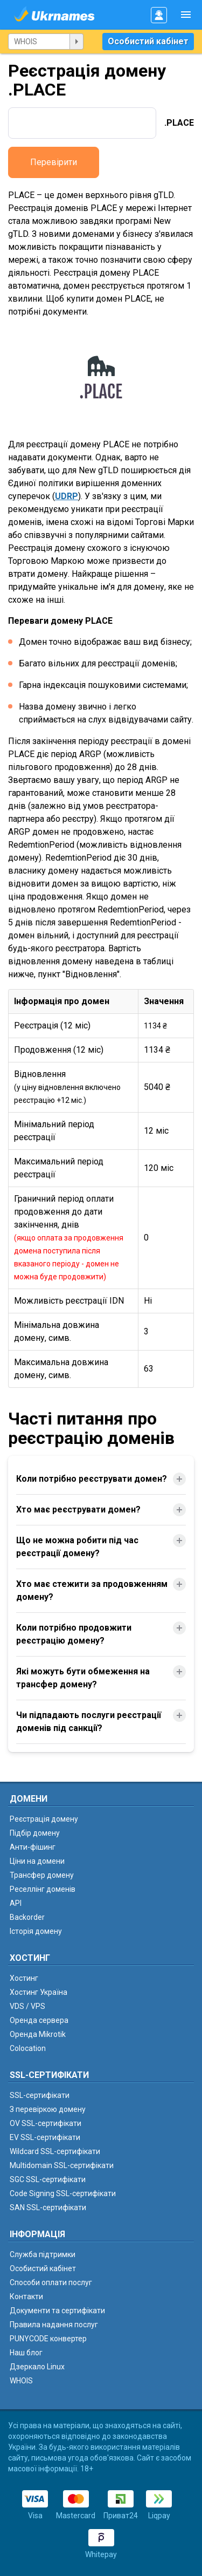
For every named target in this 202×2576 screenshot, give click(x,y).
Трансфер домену (42, 1875)
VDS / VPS (27, 2006)
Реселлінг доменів (42, 1889)
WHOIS (21, 2380)
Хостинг (24, 1978)
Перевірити (53, 162)
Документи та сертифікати (57, 2310)
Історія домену (36, 1931)
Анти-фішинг (32, 1847)
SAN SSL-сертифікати (48, 2207)
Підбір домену (35, 1833)
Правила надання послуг (54, 2324)
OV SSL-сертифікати (45, 2123)
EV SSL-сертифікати (45, 2137)
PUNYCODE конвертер (48, 2338)
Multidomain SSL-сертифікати (62, 2165)
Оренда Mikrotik (38, 2034)
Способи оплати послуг (51, 2282)
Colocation (28, 2048)
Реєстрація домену (44, 1819)
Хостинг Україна (38, 1992)
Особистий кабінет (148, 41)
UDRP (66, 496)
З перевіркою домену (48, 2109)
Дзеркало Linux (37, 2366)
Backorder (27, 1917)
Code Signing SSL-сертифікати (63, 2193)
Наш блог (26, 2352)
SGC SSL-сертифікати (48, 2179)
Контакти (26, 2296)
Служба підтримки (42, 2254)
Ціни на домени (37, 1861)
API (16, 1903)
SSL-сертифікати (39, 2095)
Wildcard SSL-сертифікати (55, 2151)
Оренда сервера (39, 2020)
